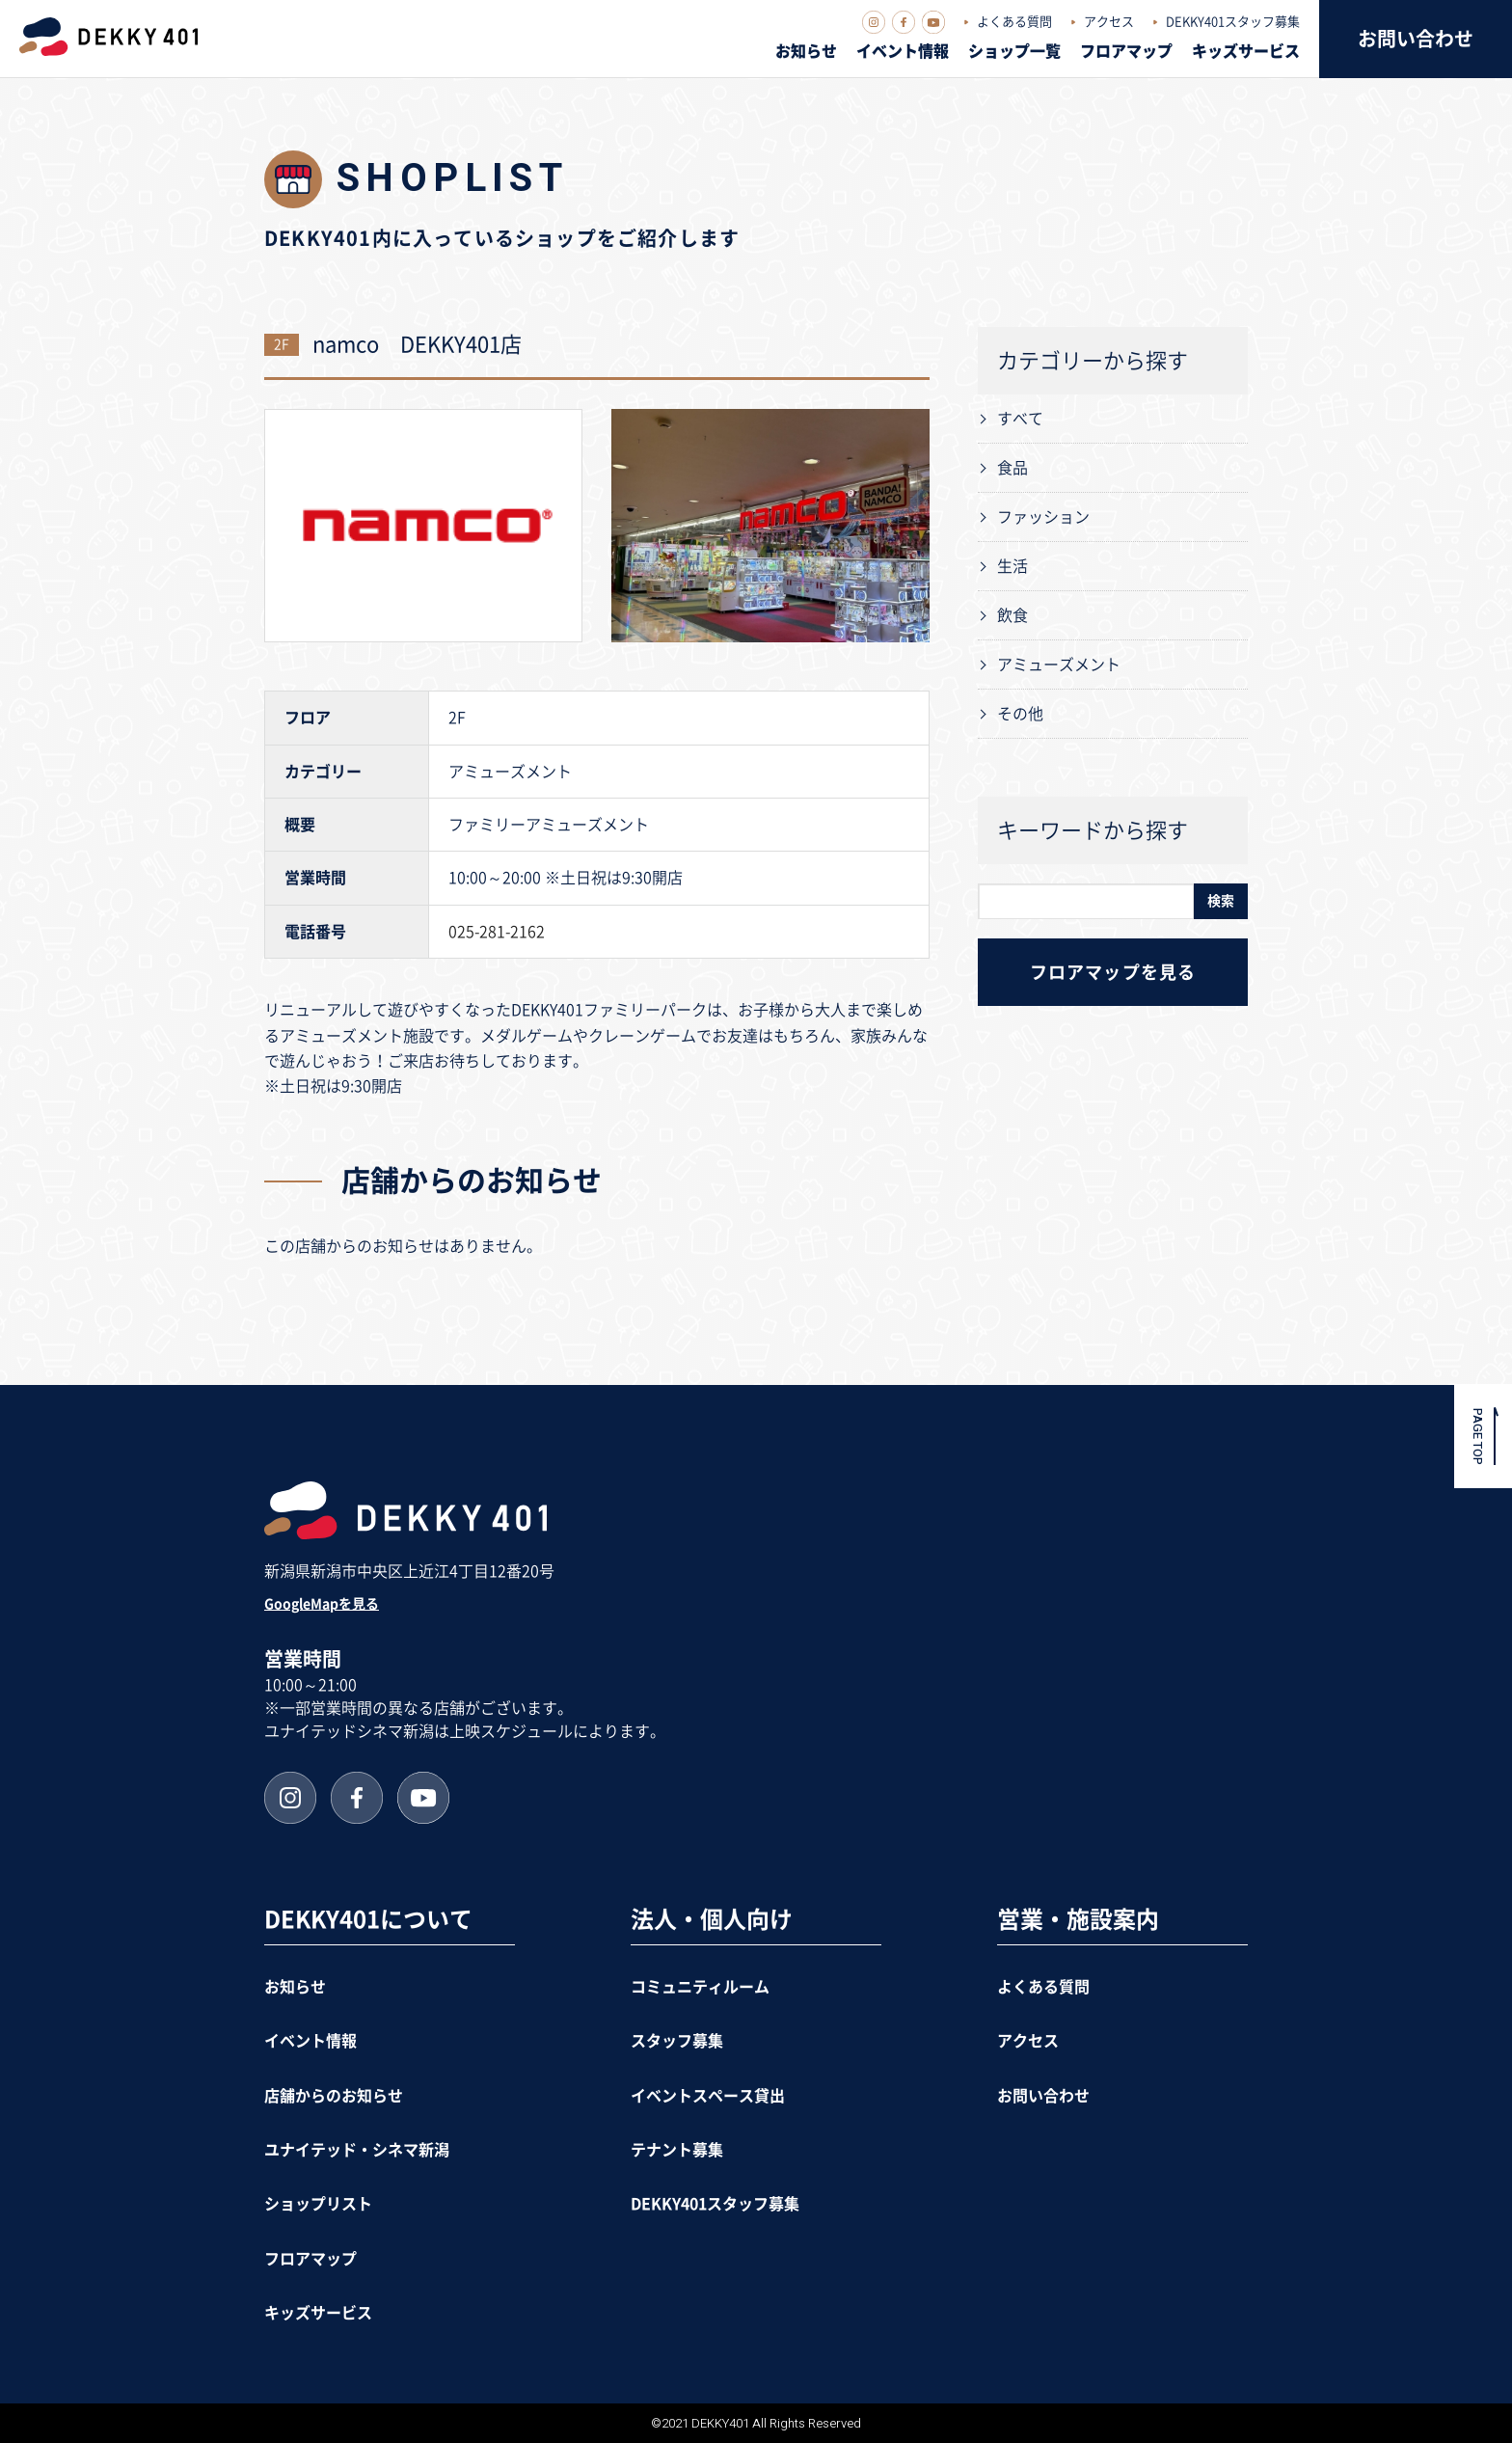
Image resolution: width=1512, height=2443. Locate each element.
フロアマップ (1126, 51)
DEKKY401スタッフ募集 (1233, 21)
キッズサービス (1246, 51)
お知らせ (806, 51)
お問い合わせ (1415, 38)
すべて (1020, 418)
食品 (1012, 467)
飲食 (1012, 615)
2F (281, 344)
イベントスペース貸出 (708, 2096)
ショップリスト (318, 2204)
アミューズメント (1058, 664)
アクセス (1109, 21)
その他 (1020, 713)
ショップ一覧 (1014, 51)
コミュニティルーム (700, 1987)
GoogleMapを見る (321, 1604)
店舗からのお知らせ (333, 2096)
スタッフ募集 (677, 2041)
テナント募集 (677, 2150)
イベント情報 (902, 51)
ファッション (1043, 517)
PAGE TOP (1478, 1435)
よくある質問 (1014, 21)
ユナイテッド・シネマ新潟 (356, 2150)
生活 (1012, 566)
